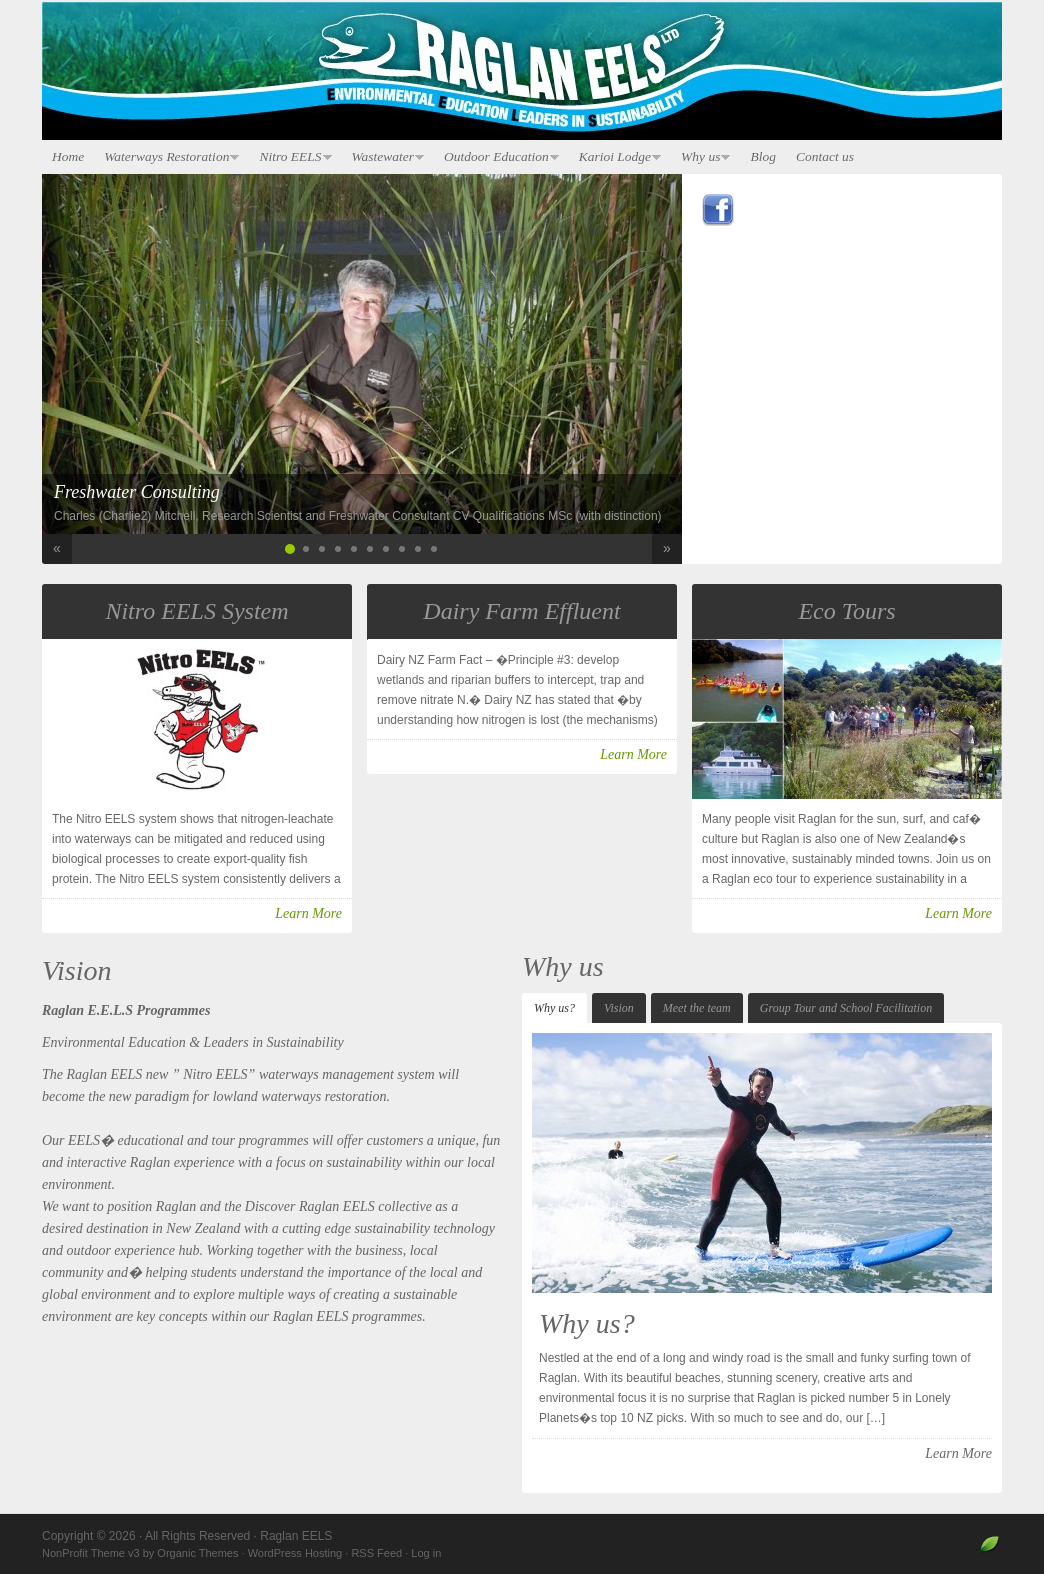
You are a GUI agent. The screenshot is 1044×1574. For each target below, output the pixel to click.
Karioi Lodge (615, 157)
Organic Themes (197, 1553)
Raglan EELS (522, 72)
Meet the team (697, 1008)
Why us (700, 157)
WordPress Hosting (295, 1553)
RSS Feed (376, 1553)
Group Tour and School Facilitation (846, 1008)
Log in (426, 1553)
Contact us (825, 156)
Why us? (554, 1008)
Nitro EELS (290, 157)
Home (68, 156)
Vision (619, 1008)
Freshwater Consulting (137, 492)
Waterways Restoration (166, 157)
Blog (763, 156)
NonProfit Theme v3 (91, 1553)
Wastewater (383, 157)
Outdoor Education (496, 157)
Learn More (308, 913)
